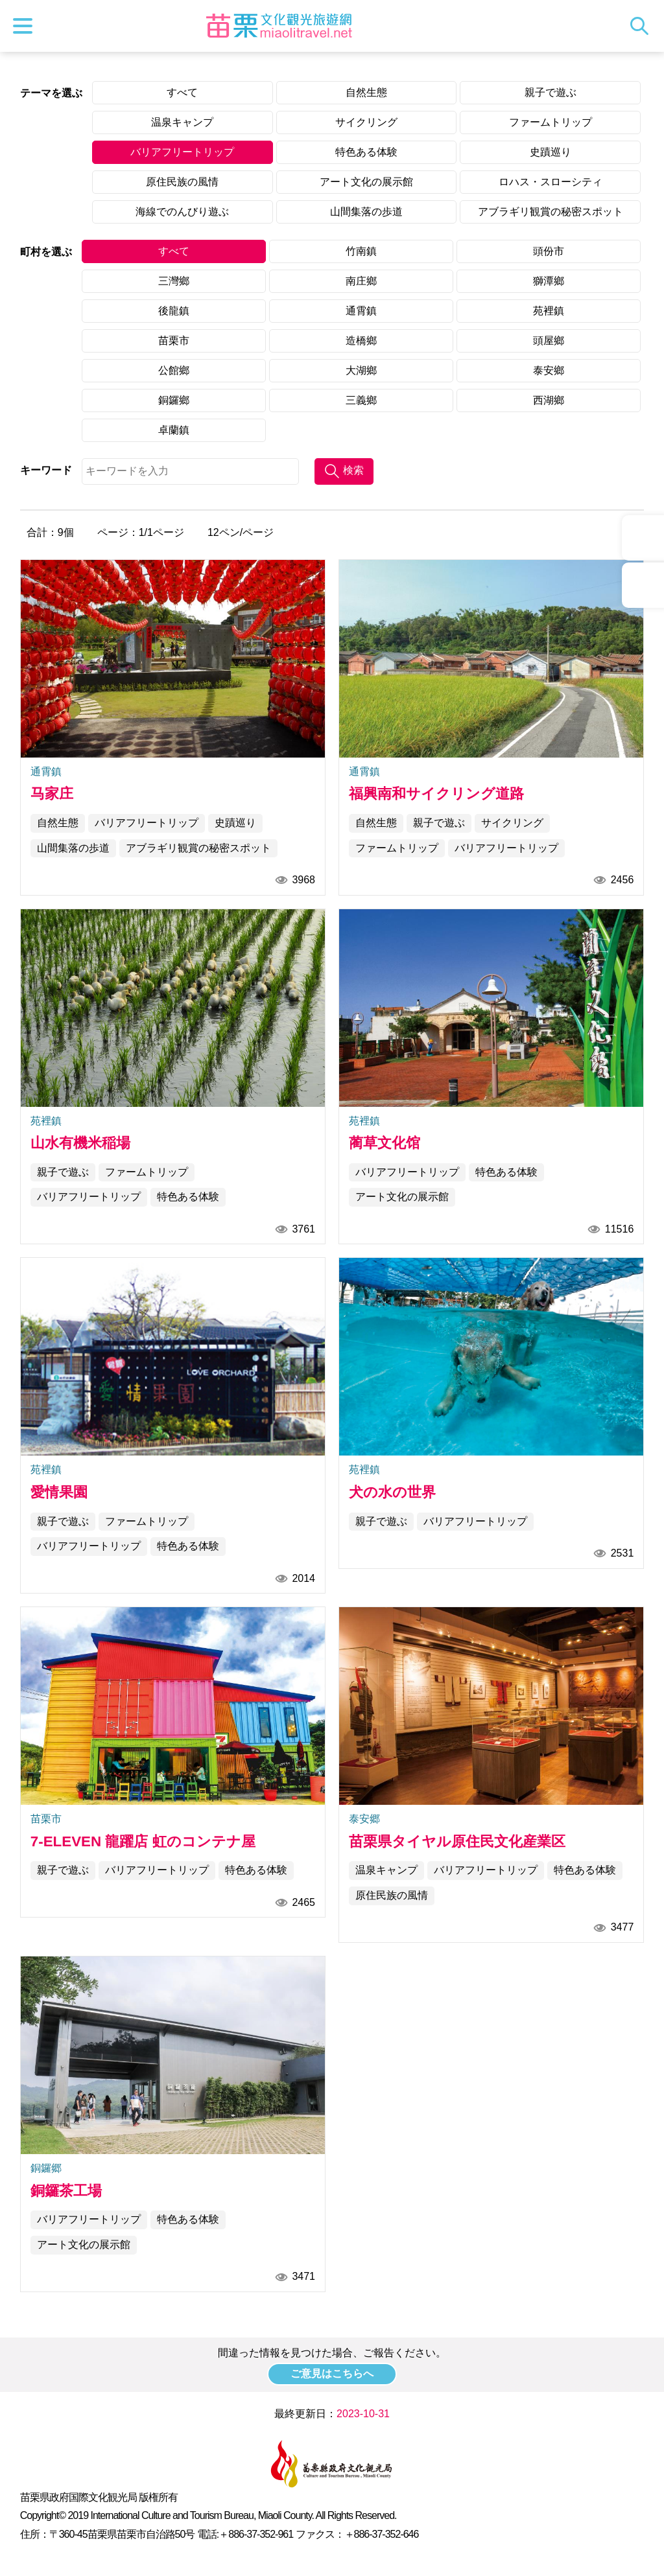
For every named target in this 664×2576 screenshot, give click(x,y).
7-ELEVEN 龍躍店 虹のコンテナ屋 (142, 1841)
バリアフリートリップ (182, 151)
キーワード (46, 470)
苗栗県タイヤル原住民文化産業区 (457, 1841)
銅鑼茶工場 (66, 2191)
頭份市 (548, 251)
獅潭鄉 (548, 280)
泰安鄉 (548, 370)
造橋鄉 (361, 340)
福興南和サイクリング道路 (436, 793)
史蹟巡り (550, 151)
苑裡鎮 (548, 310)
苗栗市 (173, 340)
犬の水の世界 (392, 1492)
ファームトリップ (550, 122)
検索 (353, 470)
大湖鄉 (361, 370)
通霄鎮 (361, 310)
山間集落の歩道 (366, 211)
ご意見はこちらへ (332, 2373)
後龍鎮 (173, 310)
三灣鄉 (173, 280)
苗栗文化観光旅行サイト (279, 26)
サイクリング (366, 122)
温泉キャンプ (182, 122)
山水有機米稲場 (80, 1143)
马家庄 (51, 793)
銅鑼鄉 (173, 400)
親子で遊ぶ (550, 92)
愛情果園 (59, 1492)
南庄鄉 (361, 280)
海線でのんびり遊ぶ (182, 211)
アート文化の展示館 (366, 181)
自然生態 (366, 92)
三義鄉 (361, 400)
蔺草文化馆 (384, 1143)
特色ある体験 (366, 151)
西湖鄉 (548, 400)
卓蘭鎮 (173, 429)
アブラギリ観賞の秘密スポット (550, 211)
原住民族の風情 (182, 181)
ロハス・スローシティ (550, 181)
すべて (182, 92)
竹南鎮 (361, 251)
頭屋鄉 (548, 340)
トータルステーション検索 (643, 26)
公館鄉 (173, 370)
